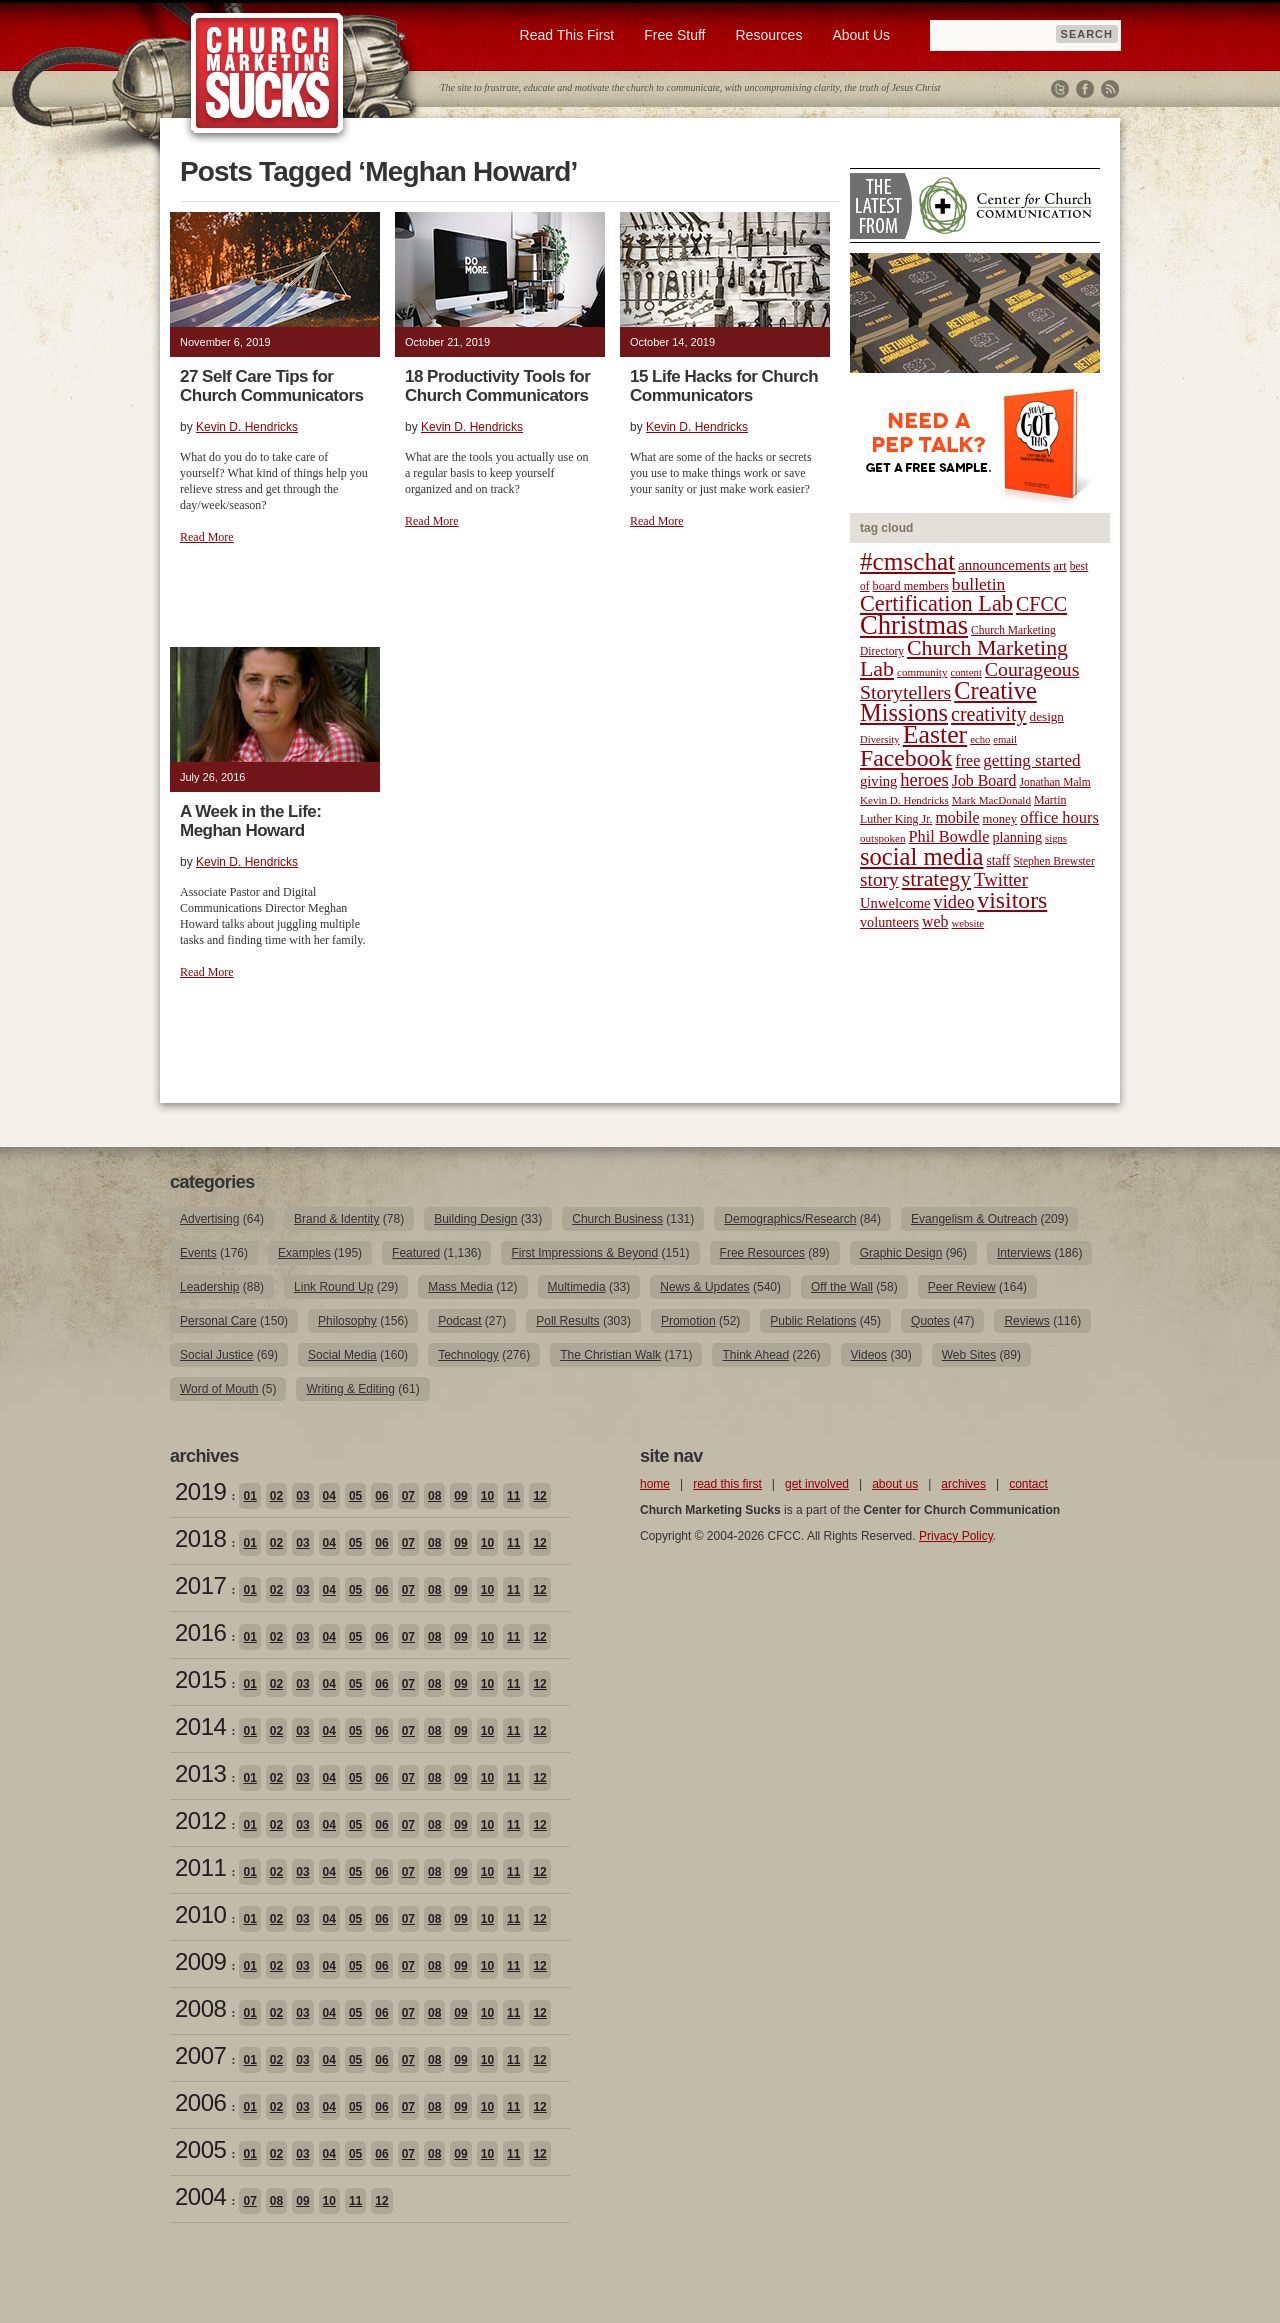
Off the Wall (842, 1287)
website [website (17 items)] (968, 923)
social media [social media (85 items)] (922, 856)
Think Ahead (755, 1355)
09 (460, 1496)
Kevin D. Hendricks (247, 427)
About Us (861, 35)
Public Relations (813, 1321)
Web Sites (969, 1355)
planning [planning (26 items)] (1017, 837)
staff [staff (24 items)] (999, 860)
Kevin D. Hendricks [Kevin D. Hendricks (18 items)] (904, 800)
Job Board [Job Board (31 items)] (984, 780)
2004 (200, 2196)
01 (249, 1496)
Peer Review (962, 1287)
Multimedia (577, 1287)
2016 (200, 1632)
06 (381, 1496)
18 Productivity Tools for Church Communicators (497, 386)
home (655, 1484)
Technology (468, 1355)
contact (1028, 1484)
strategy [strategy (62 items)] (936, 879)
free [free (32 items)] (967, 760)
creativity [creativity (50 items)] (989, 714)
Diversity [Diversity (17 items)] (880, 739)
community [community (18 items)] (922, 672)
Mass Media (460, 1287)
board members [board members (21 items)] (911, 586)
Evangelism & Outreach (974, 1219)
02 (276, 1496)
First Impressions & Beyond (584, 1253)
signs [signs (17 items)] (1056, 838)
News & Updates (704, 1287)
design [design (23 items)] (1047, 716)
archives (963, 1484)
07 (408, 1496)
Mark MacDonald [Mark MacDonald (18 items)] (991, 800)
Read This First (567, 35)
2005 (200, 2149)
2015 (200, 1679)
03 (302, 1496)
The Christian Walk (610, 1355)
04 (329, 1496)
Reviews (1026, 1321)
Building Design (475, 1219)
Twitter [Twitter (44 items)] (1001, 879)
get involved (817, 1484)
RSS (1110, 89)
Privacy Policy (956, 1536)
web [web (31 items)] (935, 921)
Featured (416, 1253)
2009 (200, 1961)
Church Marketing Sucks (267, 74)
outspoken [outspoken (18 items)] (883, 838)
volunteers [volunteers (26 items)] (889, 922)
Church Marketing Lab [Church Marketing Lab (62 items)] (964, 658)
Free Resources (762, 1253)
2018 (200, 1538)
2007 (200, 2055)
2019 (200, 1491)
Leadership (209, 1287)
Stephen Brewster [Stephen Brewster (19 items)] (1053, 861)
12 (539, 1496)
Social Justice (216, 1355)
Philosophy (347, 1321)
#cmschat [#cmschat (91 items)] (907, 561)
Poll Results (567, 1321)
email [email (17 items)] (1005, 739)
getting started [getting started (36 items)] (1031, 760)
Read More (207, 537)
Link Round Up (333, 1287)
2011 (200, 1867)
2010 (200, 1914)
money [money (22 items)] (999, 819)
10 (487, 1496)
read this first (727, 1484)
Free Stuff (674, 35)
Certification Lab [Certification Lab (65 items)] (936, 603)
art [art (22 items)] (1059, 566)
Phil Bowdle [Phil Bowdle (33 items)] (949, 837)
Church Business (617, 1219)
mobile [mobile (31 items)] (957, 817)
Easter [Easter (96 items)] (935, 734)
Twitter (1060, 89)
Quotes (930, 1321)
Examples (304, 1253)
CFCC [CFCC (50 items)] (1041, 604)
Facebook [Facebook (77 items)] (906, 758)
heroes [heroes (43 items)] (924, 779)
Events (198, 1253)
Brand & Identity (336, 1219)
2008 (200, 2008)
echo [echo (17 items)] (980, 739)
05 (355, 1496)
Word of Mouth (219, 1389)
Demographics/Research (790, 1219)
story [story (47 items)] (879, 879)
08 (434, 1496)
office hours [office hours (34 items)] (1059, 817)
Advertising (209, 1219)
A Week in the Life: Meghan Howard (250, 821)
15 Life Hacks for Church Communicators (724, 386)
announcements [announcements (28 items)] (1004, 565)
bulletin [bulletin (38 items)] (979, 584)
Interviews (1024, 1253)
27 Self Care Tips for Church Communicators (271, 386)
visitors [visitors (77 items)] (1012, 900)
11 (513, 1496)
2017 (200, 1585)
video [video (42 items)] (954, 902)
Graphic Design (901, 1253)
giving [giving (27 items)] (878, 781)
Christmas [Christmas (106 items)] (914, 625)
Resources (768, 35)
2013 (200, 1773)
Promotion (688, 1321)
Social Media (342, 1355)
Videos (869, 1355)
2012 (200, 1820)
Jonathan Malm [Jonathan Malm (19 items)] (1055, 782)
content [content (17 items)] (965, 672)
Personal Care (218, 1321)
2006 (200, 2102)
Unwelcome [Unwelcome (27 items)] (895, 903)
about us (895, 1484)
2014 (200, 1726)
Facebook (1085, 89)
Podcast (459, 1321)
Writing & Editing (350, 1389)
